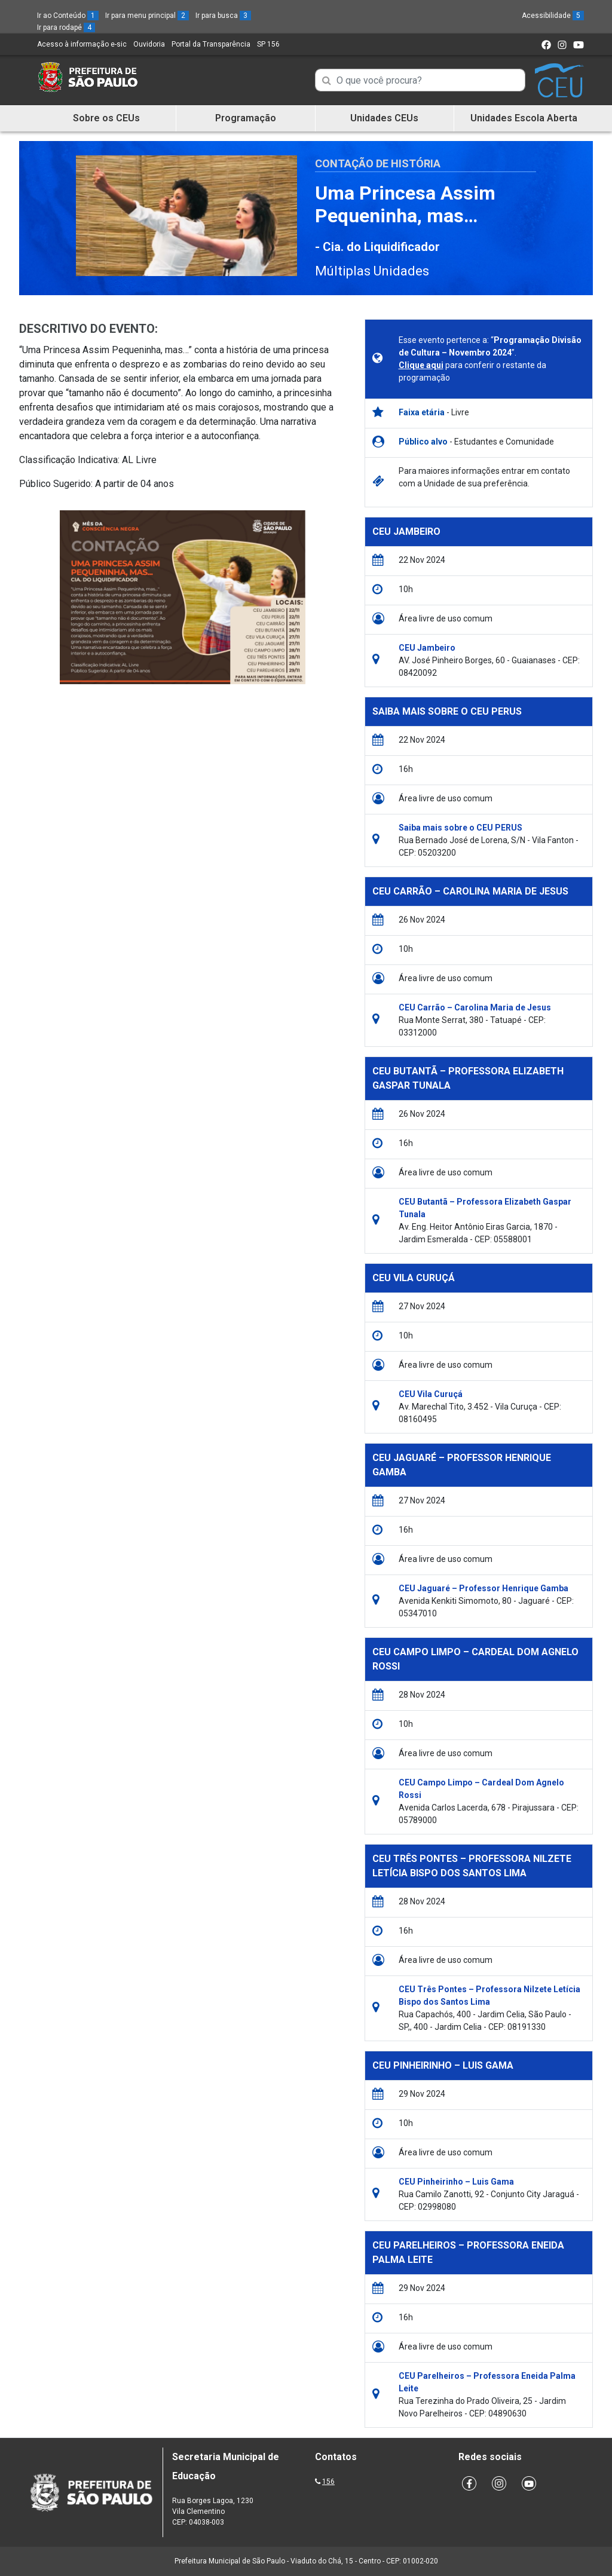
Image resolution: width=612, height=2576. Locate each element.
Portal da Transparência (211, 44)
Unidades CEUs (384, 118)
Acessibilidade (553, 15)
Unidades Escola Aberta (523, 118)
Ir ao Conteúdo (68, 15)
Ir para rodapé (66, 27)
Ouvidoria (149, 44)
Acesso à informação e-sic (82, 44)
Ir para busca (223, 15)
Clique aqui (421, 365)
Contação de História (377, 163)
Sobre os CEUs (106, 118)
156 (328, 2481)
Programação (245, 118)
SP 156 (268, 44)
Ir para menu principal (147, 15)
